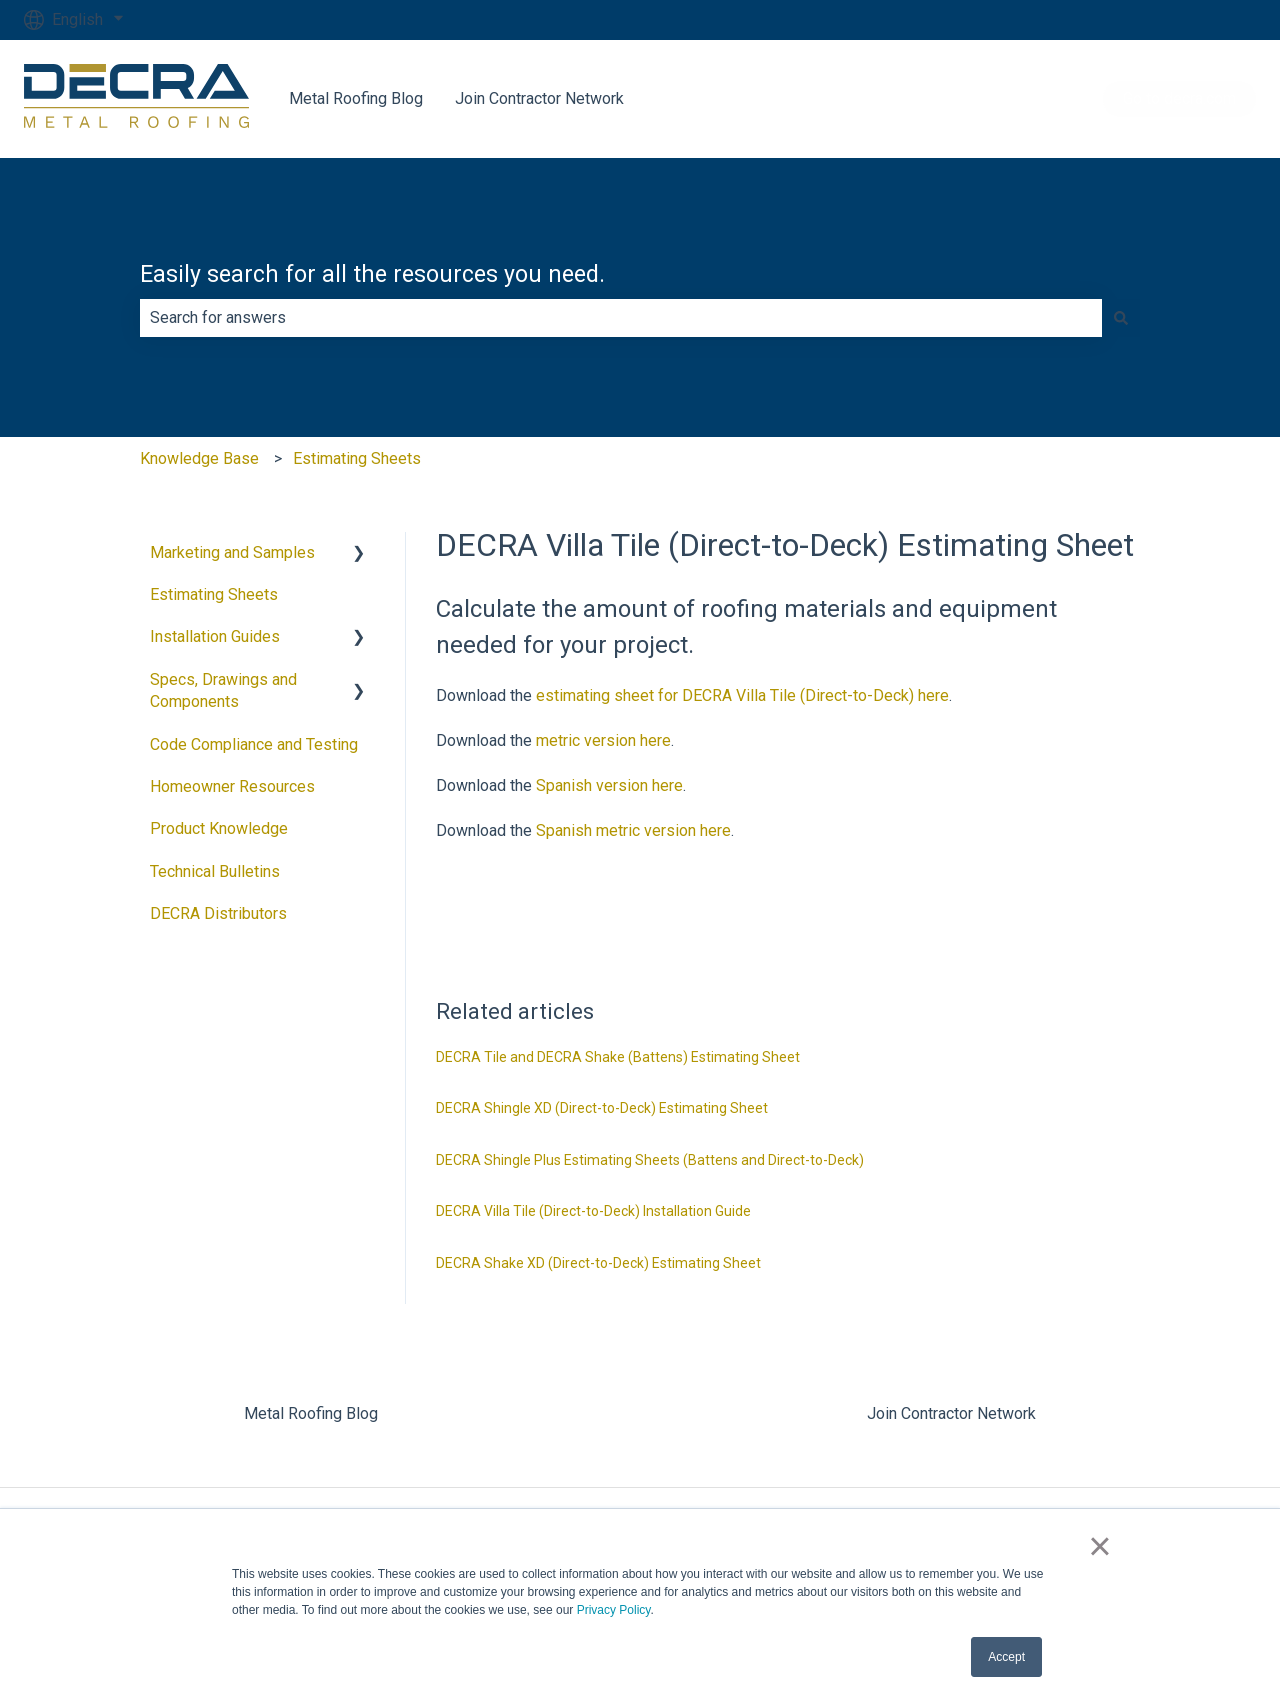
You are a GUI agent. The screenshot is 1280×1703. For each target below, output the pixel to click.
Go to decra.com (1179, 98)
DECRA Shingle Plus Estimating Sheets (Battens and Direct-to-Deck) (650, 1160)
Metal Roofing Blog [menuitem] (311, 1413)
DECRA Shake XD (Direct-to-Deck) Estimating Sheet (598, 1263)
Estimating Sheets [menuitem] (214, 594)
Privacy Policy (614, 1610)
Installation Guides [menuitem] (215, 636)
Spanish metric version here (633, 830)
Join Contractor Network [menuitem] (951, 1413)
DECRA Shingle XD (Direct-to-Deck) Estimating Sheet (602, 1108)
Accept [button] (1006, 1657)
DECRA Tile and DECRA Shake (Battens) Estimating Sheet (618, 1057)
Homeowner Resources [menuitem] (232, 786)
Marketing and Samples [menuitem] (232, 552)
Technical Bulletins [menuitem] (215, 871)
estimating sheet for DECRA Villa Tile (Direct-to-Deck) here (742, 695)
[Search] (1121, 318)
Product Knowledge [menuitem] (219, 828)
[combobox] (621, 318)
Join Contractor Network (539, 98)
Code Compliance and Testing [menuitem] (254, 744)
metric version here (603, 740)
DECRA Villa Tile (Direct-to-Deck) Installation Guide (593, 1211)
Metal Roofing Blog (356, 98)
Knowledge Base (199, 458)
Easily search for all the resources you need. (372, 274)
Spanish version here (609, 785)
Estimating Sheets (357, 458)
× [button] (1099, 1546)
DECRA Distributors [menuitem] (218, 913)
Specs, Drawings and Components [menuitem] (223, 690)
